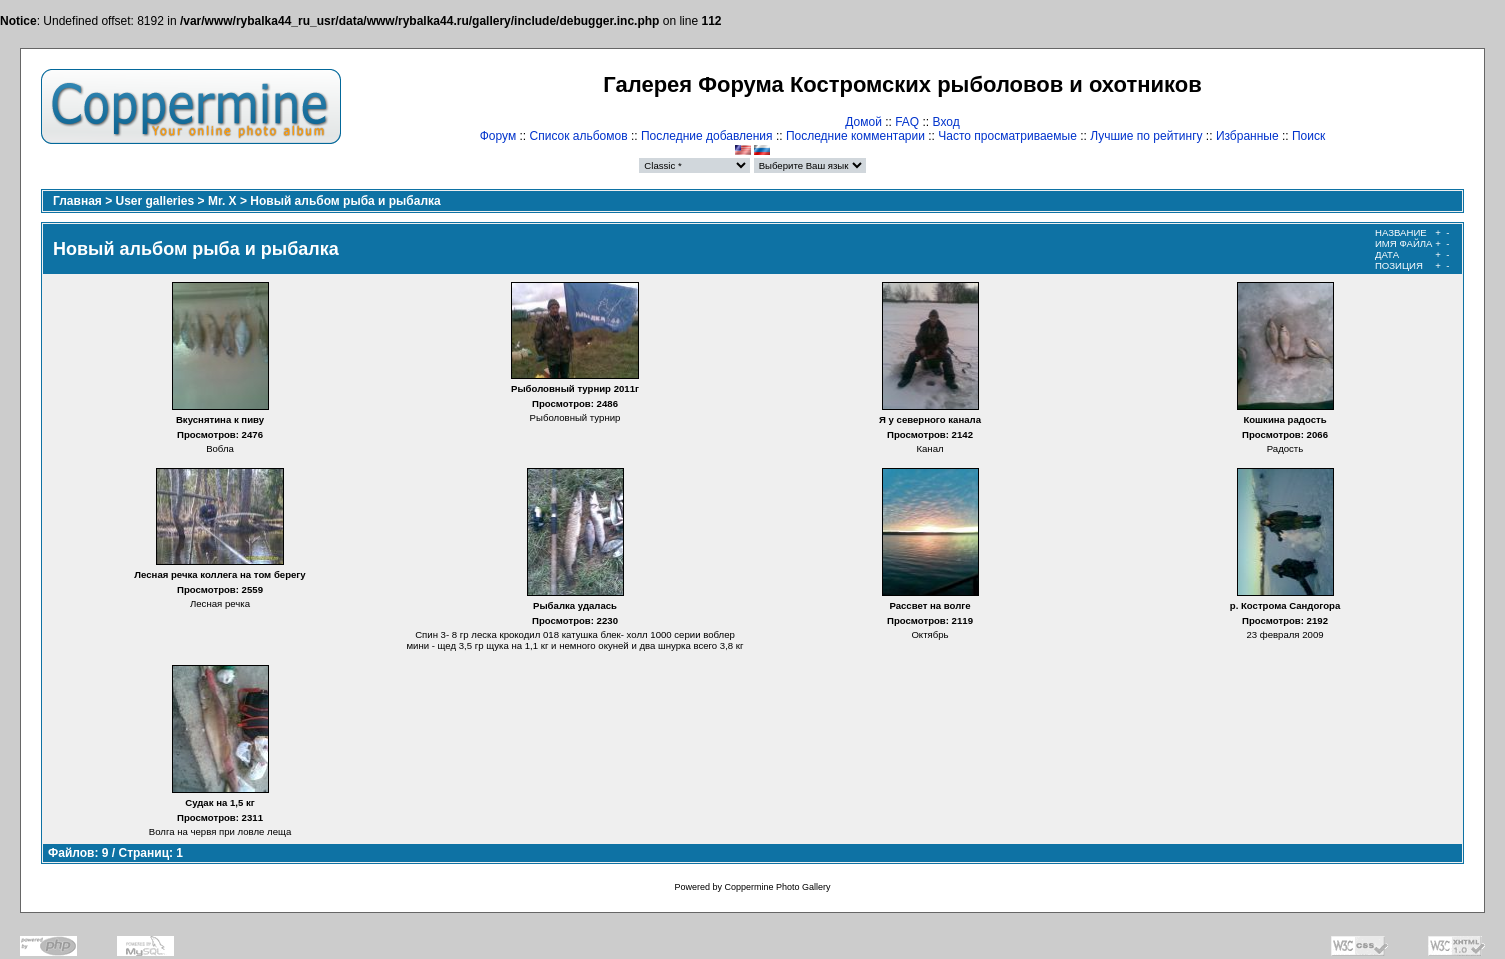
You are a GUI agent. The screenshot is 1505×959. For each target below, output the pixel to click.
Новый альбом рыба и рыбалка (345, 201)
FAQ (907, 122)
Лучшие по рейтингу (1146, 136)
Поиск (1308, 136)
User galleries (155, 201)
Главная (77, 201)
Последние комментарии (855, 136)
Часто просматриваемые (1007, 136)
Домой (863, 122)
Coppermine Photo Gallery (777, 887)
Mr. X (222, 201)
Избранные (1247, 136)
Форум (498, 136)
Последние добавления (707, 136)
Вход (946, 122)
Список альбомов (579, 136)
